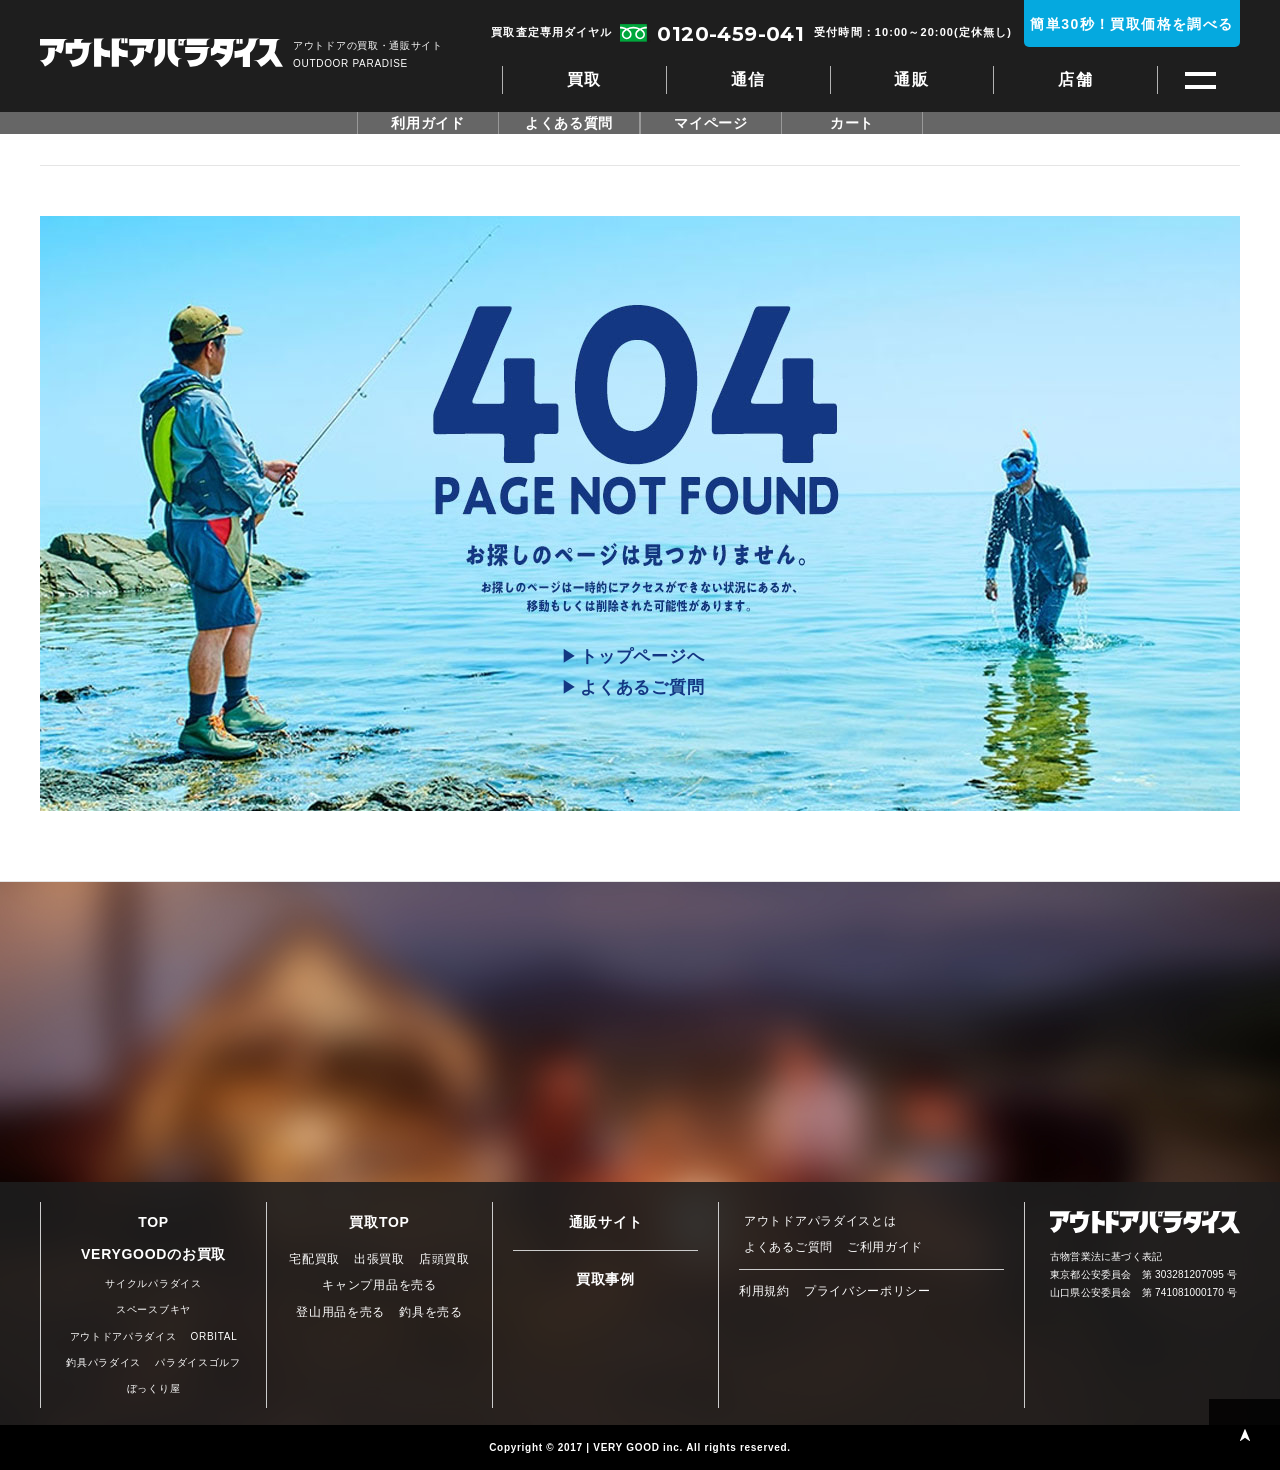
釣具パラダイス (103, 1362)
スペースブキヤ (153, 1309)
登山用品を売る (340, 1312)
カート (852, 123)
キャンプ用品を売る (379, 1285)
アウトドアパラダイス (161, 54)
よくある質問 (569, 123)
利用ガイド (428, 123)
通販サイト (606, 1222)
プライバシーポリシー (867, 1291)
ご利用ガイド (885, 1247)
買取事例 (605, 1279)
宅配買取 (314, 1259)
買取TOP (379, 1222)
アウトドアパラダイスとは (820, 1221)
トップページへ (642, 656)
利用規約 (764, 1291)
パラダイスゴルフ (198, 1362)
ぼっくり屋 (154, 1388)
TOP (153, 1222)
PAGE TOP (1244, 1434)
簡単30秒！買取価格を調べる (1131, 24)
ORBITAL (214, 1336)
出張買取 (379, 1259)
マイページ (711, 123)
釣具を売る (431, 1312)
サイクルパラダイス (153, 1283)
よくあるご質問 (642, 687)
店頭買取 (444, 1259)
